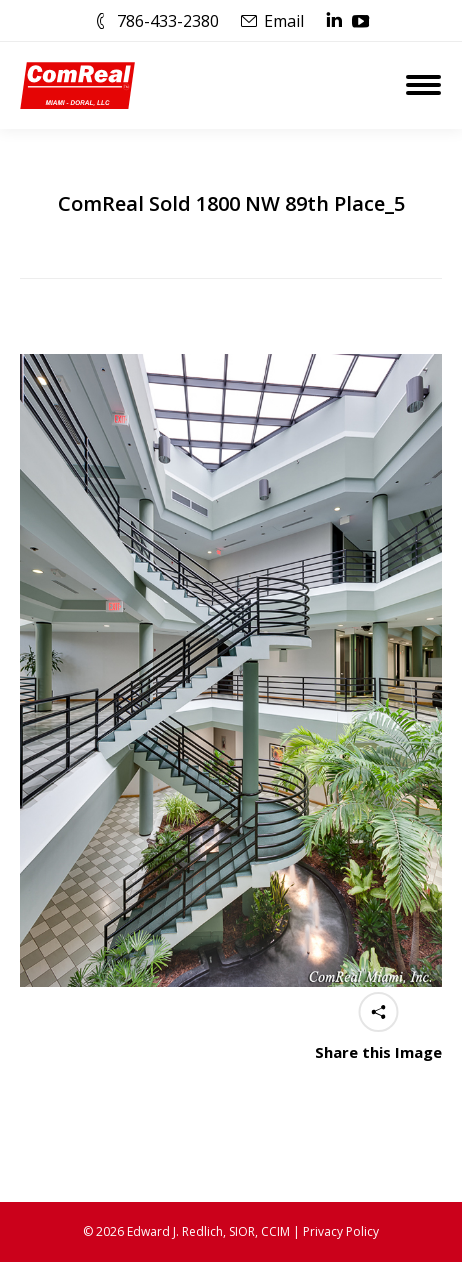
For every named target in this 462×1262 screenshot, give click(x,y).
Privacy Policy (341, 1231)
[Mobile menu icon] (423, 85)
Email (284, 21)
